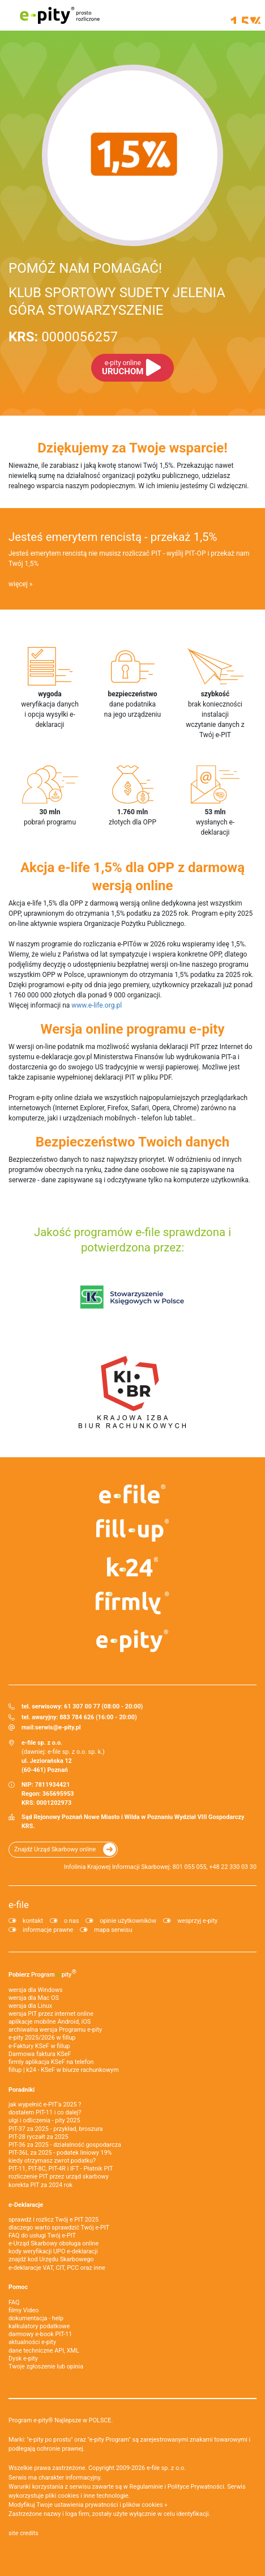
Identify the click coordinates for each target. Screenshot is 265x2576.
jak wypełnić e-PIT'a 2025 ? (44, 2104)
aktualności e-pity (32, 2342)
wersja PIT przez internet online (50, 2013)
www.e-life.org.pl (96, 1005)
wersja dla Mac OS (33, 1998)
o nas (71, 1920)
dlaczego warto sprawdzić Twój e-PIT (58, 2227)
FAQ (14, 2302)
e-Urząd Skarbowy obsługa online (53, 2243)
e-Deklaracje (25, 2205)
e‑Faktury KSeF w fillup (39, 2046)
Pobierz (42, 1973)
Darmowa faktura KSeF (39, 2054)
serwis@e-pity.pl (58, 1727)
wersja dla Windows (35, 1990)
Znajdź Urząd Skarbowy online (55, 1849)
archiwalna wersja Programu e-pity (55, 2029)
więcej (18, 584)
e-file (18, 1904)
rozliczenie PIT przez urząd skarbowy (58, 2176)
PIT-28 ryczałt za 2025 (38, 2137)
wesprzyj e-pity (197, 1920)
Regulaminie (146, 2486)
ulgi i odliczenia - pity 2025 (44, 2120)
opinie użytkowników (128, 1920)
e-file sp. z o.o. (166, 2468)
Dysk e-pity (23, 2358)
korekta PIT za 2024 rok (40, 2185)
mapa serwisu (113, 1930)
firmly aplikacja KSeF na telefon (50, 2062)
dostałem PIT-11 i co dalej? (44, 2112)
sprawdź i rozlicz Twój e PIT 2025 (53, 2219)
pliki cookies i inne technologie (87, 2495)
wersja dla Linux (30, 2006)
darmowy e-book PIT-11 (40, 2334)
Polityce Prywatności (196, 2486)
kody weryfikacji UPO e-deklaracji (53, 2251)
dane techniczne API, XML (43, 2350)
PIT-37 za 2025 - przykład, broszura (55, 2129)
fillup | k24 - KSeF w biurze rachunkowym (63, 2070)
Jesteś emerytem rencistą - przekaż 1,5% (112, 537)
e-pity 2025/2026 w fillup (41, 2037)
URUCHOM (122, 368)
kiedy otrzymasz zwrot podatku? (52, 2160)
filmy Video (23, 2310)
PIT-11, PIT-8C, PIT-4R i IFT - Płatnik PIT (60, 2168)
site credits (23, 2533)
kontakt (33, 1920)
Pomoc (18, 2287)
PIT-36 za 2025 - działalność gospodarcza (64, 2144)
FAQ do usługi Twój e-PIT (42, 2235)
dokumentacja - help (35, 2318)
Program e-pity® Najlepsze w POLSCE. (60, 2420)
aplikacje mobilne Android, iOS (49, 2021)
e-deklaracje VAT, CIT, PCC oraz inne (56, 2268)
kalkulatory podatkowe (39, 2326)
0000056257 (63, 337)
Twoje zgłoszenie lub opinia (45, 2366)
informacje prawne (48, 1930)
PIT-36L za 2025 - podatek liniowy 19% (60, 2152)
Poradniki (21, 2089)
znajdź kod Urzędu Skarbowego (50, 2259)
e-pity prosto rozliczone (59, 15)
